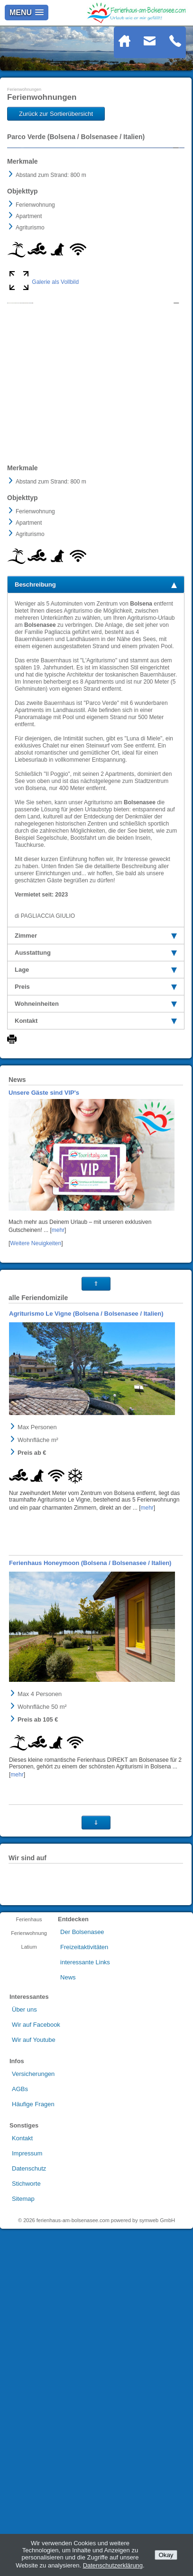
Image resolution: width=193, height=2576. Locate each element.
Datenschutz (29, 2316)
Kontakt (22, 2285)
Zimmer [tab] (96, 1083)
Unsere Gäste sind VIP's (44, 1240)
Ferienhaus (29, 2067)
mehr (58, 1377)
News (68, 2124)
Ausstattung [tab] (96, 1100)
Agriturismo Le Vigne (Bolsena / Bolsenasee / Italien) (86, 1461)
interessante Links (85, 2109)
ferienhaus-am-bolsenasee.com (73, 2368)
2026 (29, 2368)
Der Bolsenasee (82, 2079)
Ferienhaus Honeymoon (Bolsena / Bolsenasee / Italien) (90, 1710)
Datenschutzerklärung (113, 2565)
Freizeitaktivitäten (84, 2094)
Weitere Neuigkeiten (35, 1391)
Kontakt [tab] (96, 1168)
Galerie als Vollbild (55, 399)
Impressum (27, 2300)
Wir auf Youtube (33, 2187)
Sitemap (23, 2346)
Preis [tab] (96, 1134)
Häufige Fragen (33, 2251)
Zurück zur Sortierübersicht (56, 113)
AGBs (20, 2236)
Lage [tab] (96, 1117)
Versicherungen (33, 2221)
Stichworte (26, 2331)
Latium (29, 2094)
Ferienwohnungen (24, 89)
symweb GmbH (157, 2368)
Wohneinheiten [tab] (96, 1151)
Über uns (24, 2157)
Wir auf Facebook (36, 2172)
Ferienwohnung (29, 2081)
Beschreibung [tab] (96, 732)
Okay (165, 2554)
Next (170, 206)
